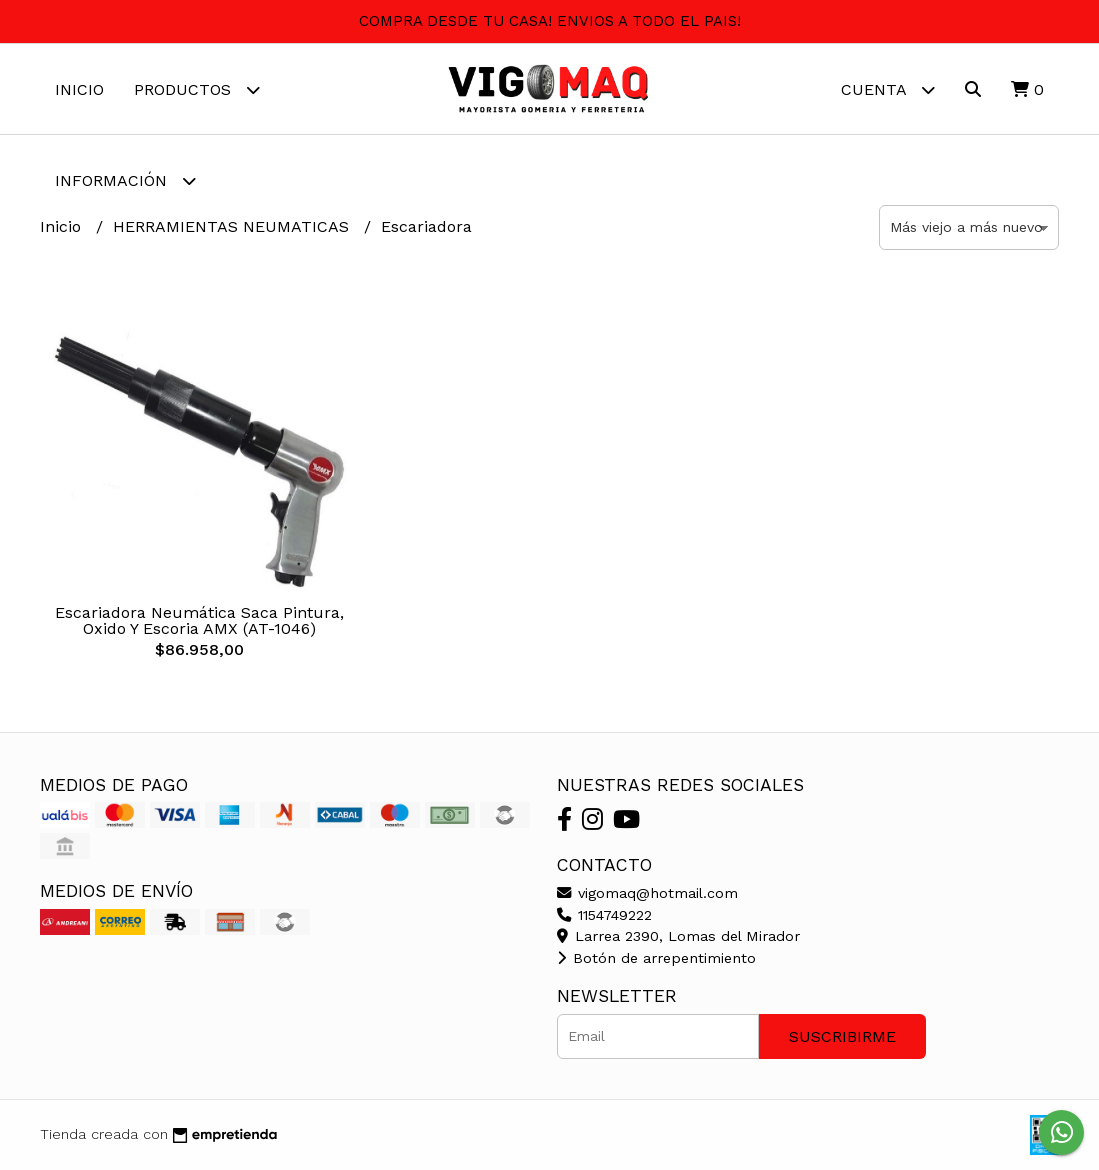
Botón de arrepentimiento (656, 958)
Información (125, 180)
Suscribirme (842, 1036)
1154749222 (604, 915)
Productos (197, 89)
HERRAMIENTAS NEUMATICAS (233, 226)
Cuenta (888, 89)
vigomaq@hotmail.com (647, 893)
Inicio (79, 89)
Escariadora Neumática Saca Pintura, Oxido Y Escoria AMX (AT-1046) (199, 620)
